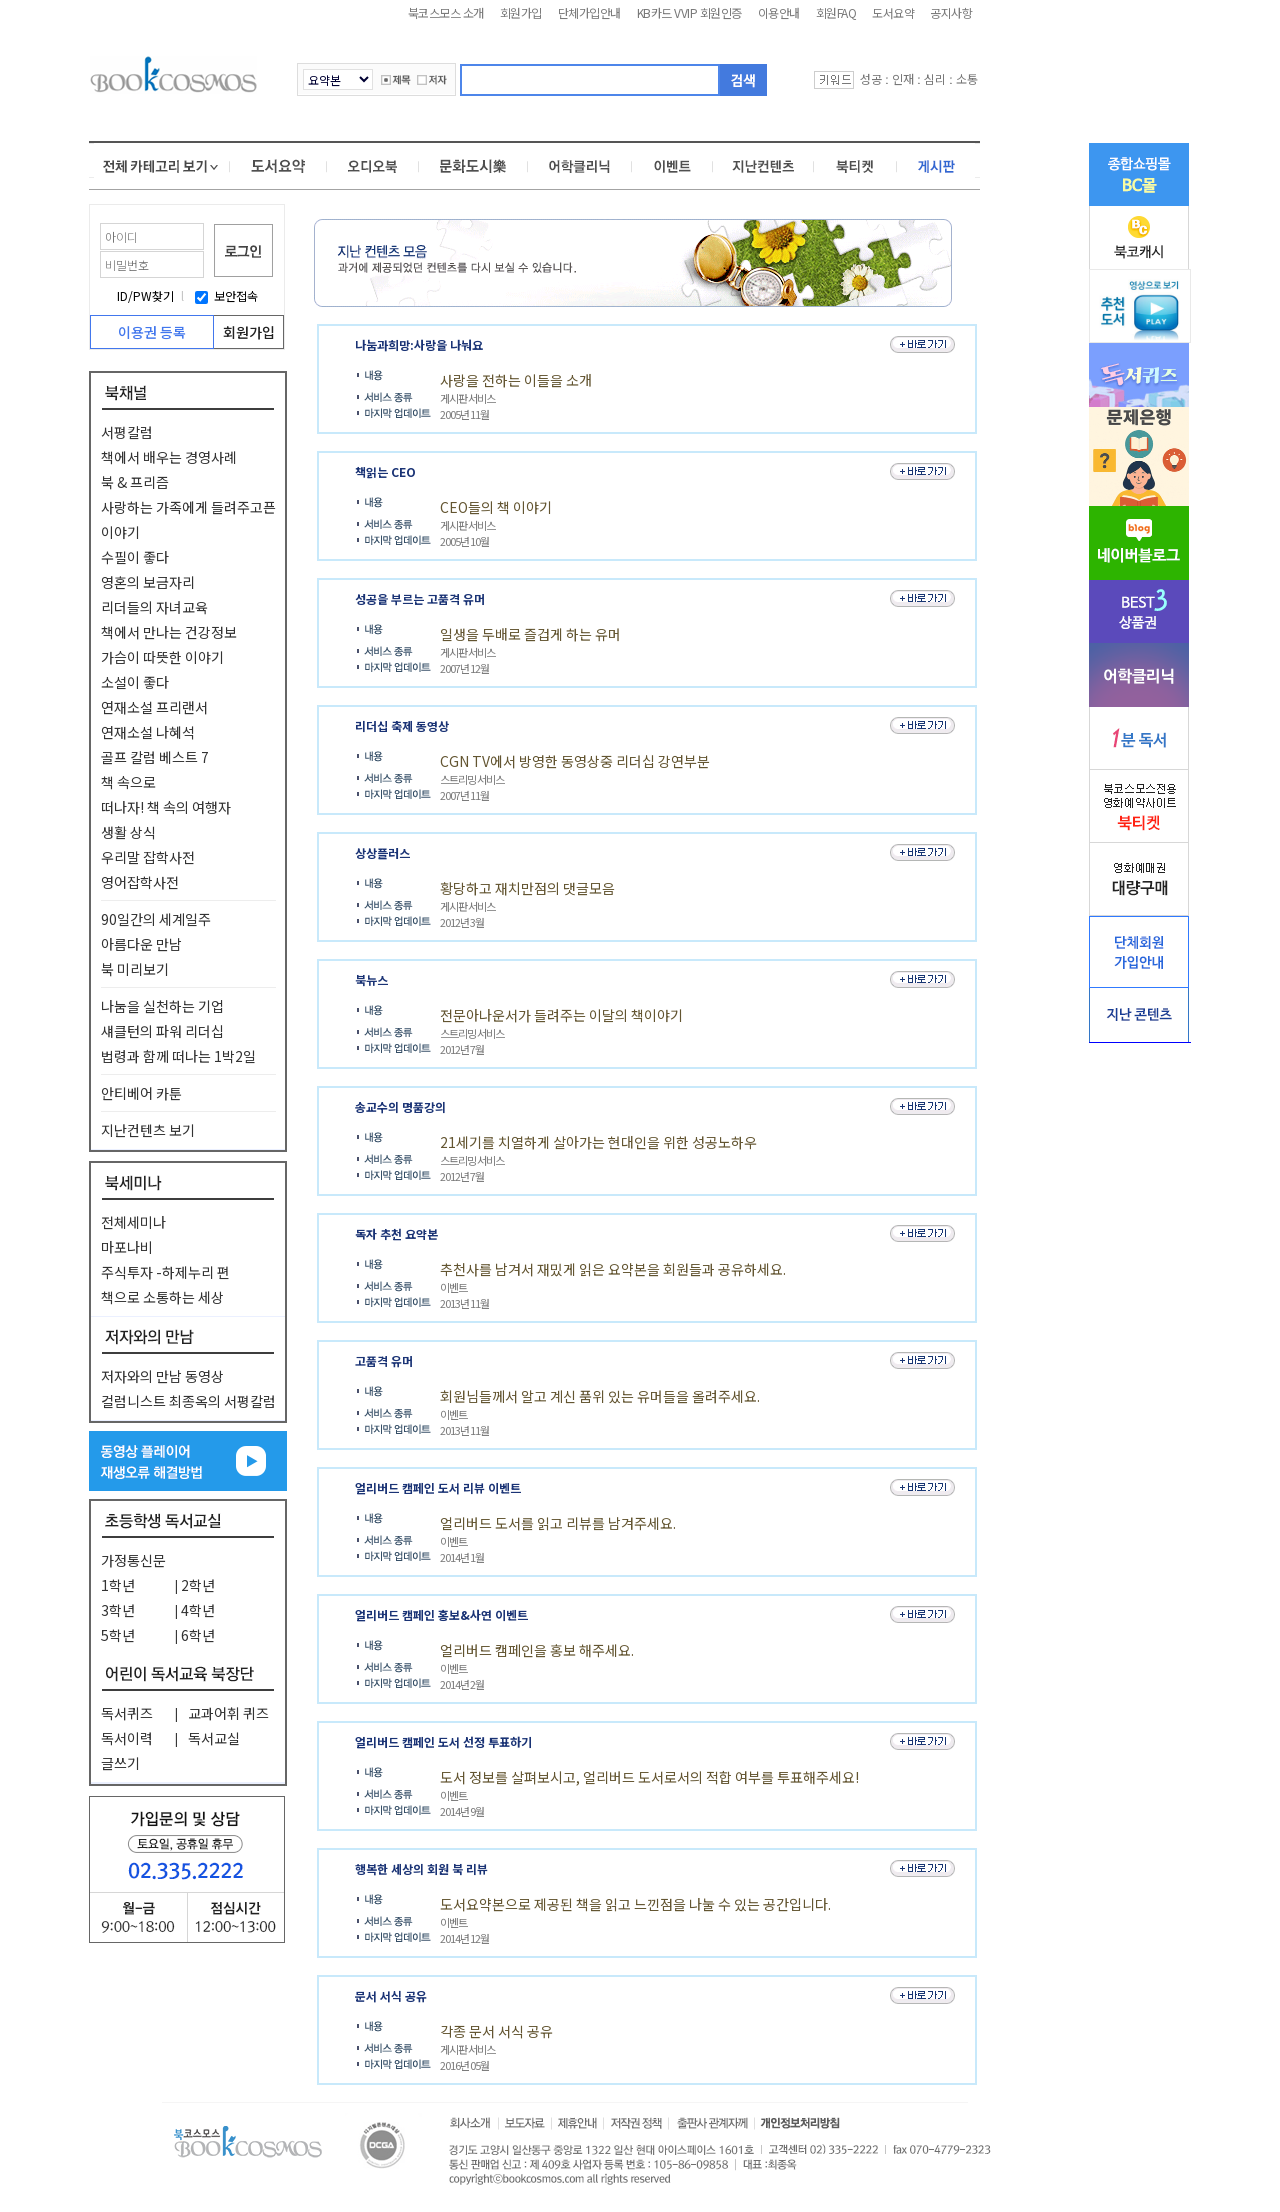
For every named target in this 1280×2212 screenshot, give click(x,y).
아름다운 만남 (141, 944)
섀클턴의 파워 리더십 (162, 1031)
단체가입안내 (589, 12)
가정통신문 (133, 1560)
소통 (967, 78)
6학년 (198, 1635)
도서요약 (893, 12)
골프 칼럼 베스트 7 (155, 757)
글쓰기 (120, 1763)
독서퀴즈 (127, 1713)
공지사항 (951, 12)
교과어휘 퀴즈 (228, 1713)
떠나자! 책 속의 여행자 (166, 807)
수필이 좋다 (135, 557)
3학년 (118, 1610)
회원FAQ (836, 12)
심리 (935, 78)
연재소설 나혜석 (148, 732)
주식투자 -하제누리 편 (165, 1272)
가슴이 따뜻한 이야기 (162, 657)
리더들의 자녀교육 (154, 607)
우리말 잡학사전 (148, 857)
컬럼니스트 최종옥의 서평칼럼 (188, 1401)
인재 (903, 78)
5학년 (118, 1635)
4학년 (198, 1610)
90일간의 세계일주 (156, 919)
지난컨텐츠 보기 (148, 1130)
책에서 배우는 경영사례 (169, 457)
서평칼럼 (127, 432)
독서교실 (214, 1738)
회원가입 (521, 12)
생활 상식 (128, 832)
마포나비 (127, 1247)
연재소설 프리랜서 (154, 707)
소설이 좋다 (135, 682)
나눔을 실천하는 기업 (162, 1006)
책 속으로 (128, 782)
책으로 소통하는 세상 (162, 1297)
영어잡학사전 (140, 882)
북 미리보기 (135, 969)
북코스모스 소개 (446, 12)
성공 (871, 78)
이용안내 (779, 12)
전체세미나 (133, 1222)
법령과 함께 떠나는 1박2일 (178, 1056)
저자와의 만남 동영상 (162, 1376)
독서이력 (127, 1738)
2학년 (198, 1585)
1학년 (118, 1585)
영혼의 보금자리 (148, 582)
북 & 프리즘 (135, 482)
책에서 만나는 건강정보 (169, 632)
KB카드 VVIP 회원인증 (689, 12)
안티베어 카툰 (141, 1093)
